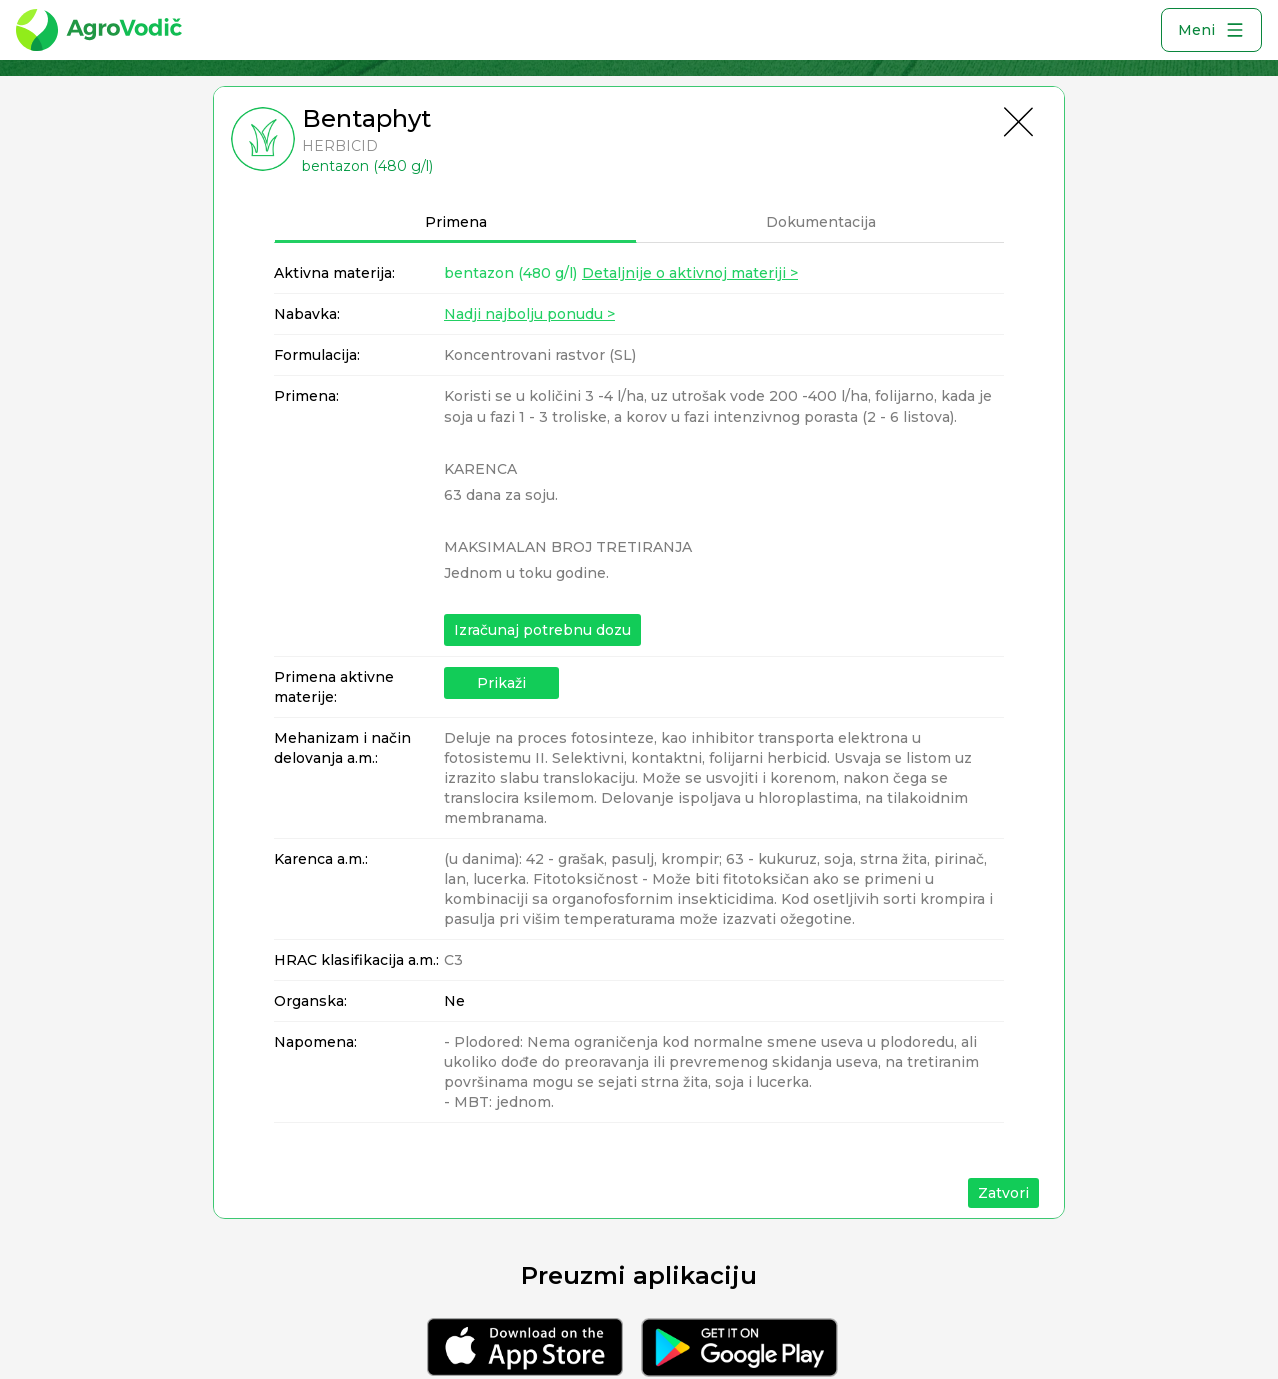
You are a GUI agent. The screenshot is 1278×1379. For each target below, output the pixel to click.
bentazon (510, 273)
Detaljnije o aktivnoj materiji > (690, 273)
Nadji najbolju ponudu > (529, 314)
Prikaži (501, 683)
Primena (456, 222)
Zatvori (1003, 1193)
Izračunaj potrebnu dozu (542, 630)
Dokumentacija (821, 222)
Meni (1211, 30)
